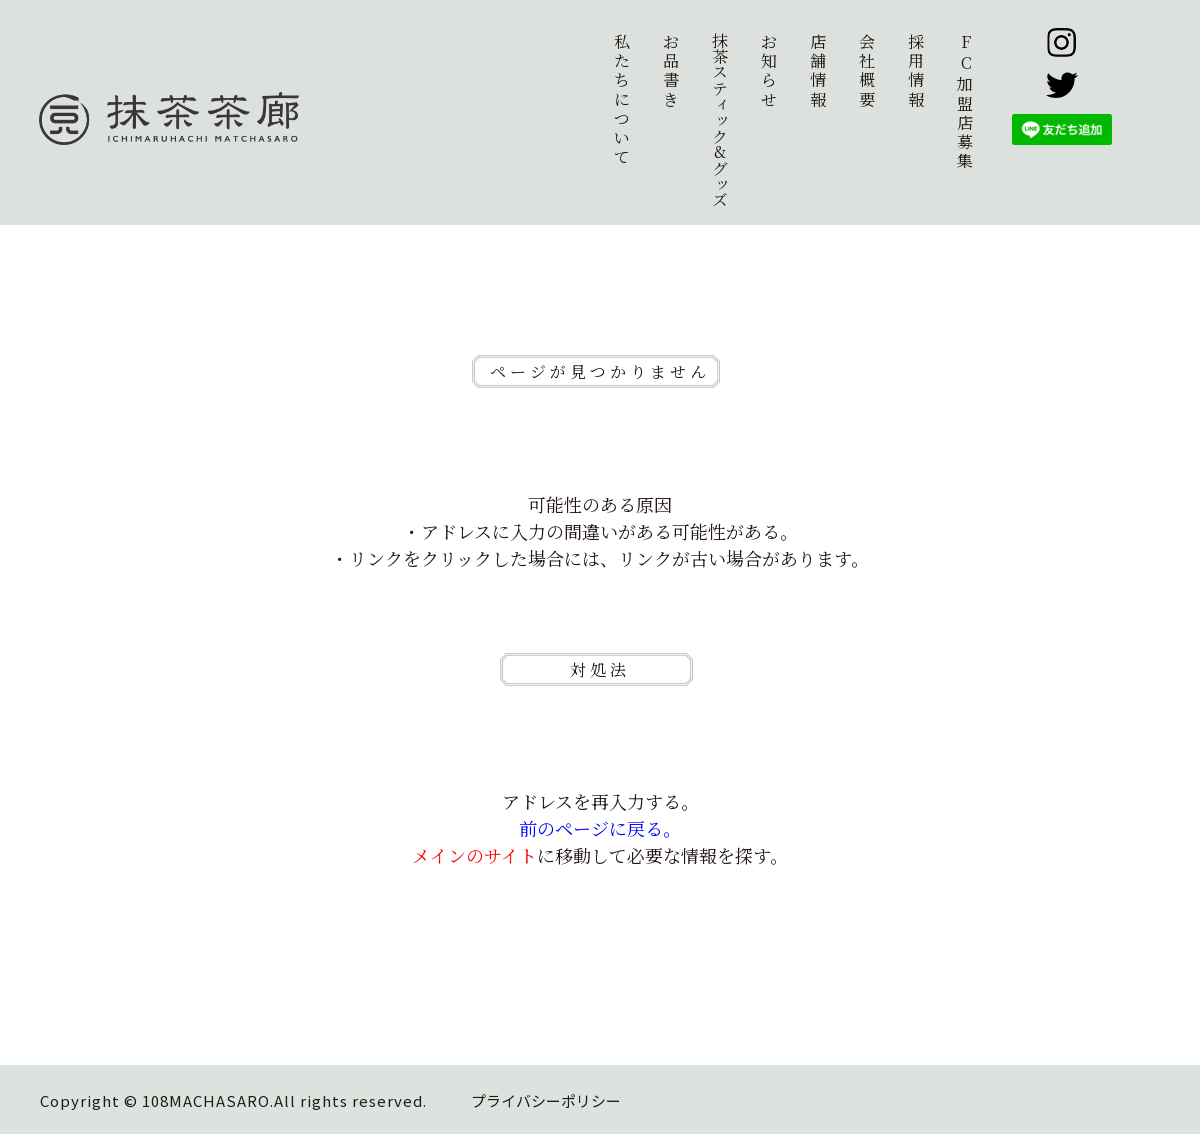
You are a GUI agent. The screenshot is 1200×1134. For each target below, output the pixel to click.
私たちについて (622, 99)
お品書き (671, 70)
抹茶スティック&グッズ (719, 120)
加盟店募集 (966, 101)
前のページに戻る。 (600, 828)
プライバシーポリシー (546, 1100)
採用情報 (916, 70)
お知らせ (769, 70)
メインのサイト (474, 855)
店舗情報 (818, 70)
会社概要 (867, 70)
